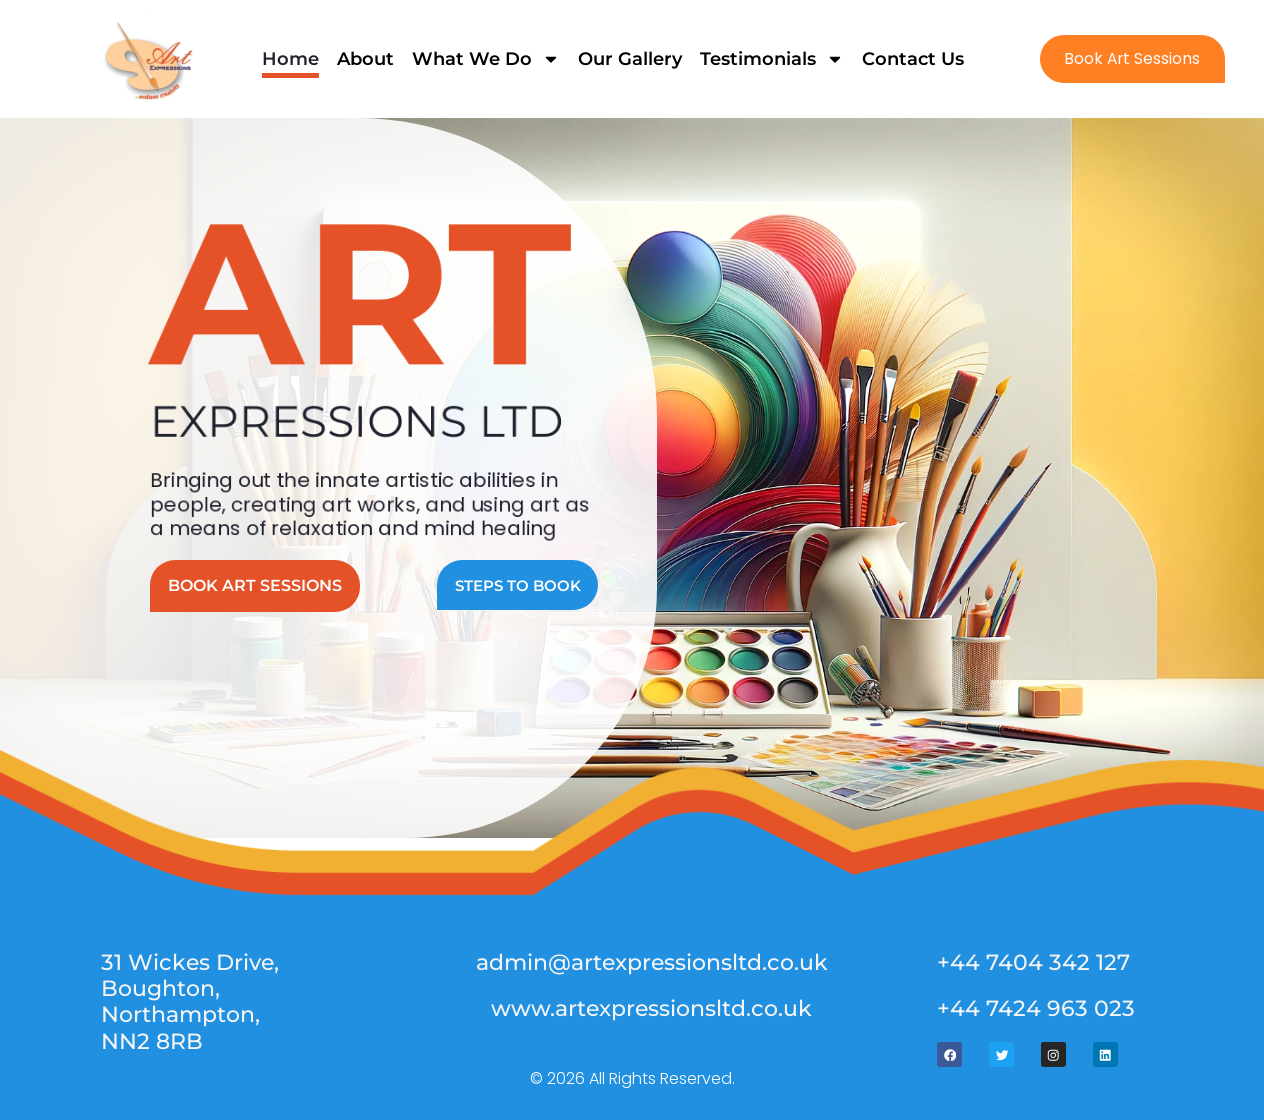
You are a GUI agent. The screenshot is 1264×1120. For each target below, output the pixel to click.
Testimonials (771, 59)
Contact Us (912, 59)
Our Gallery (629, 59)
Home (289, 59)
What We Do (485, 59)
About (364, 59)
